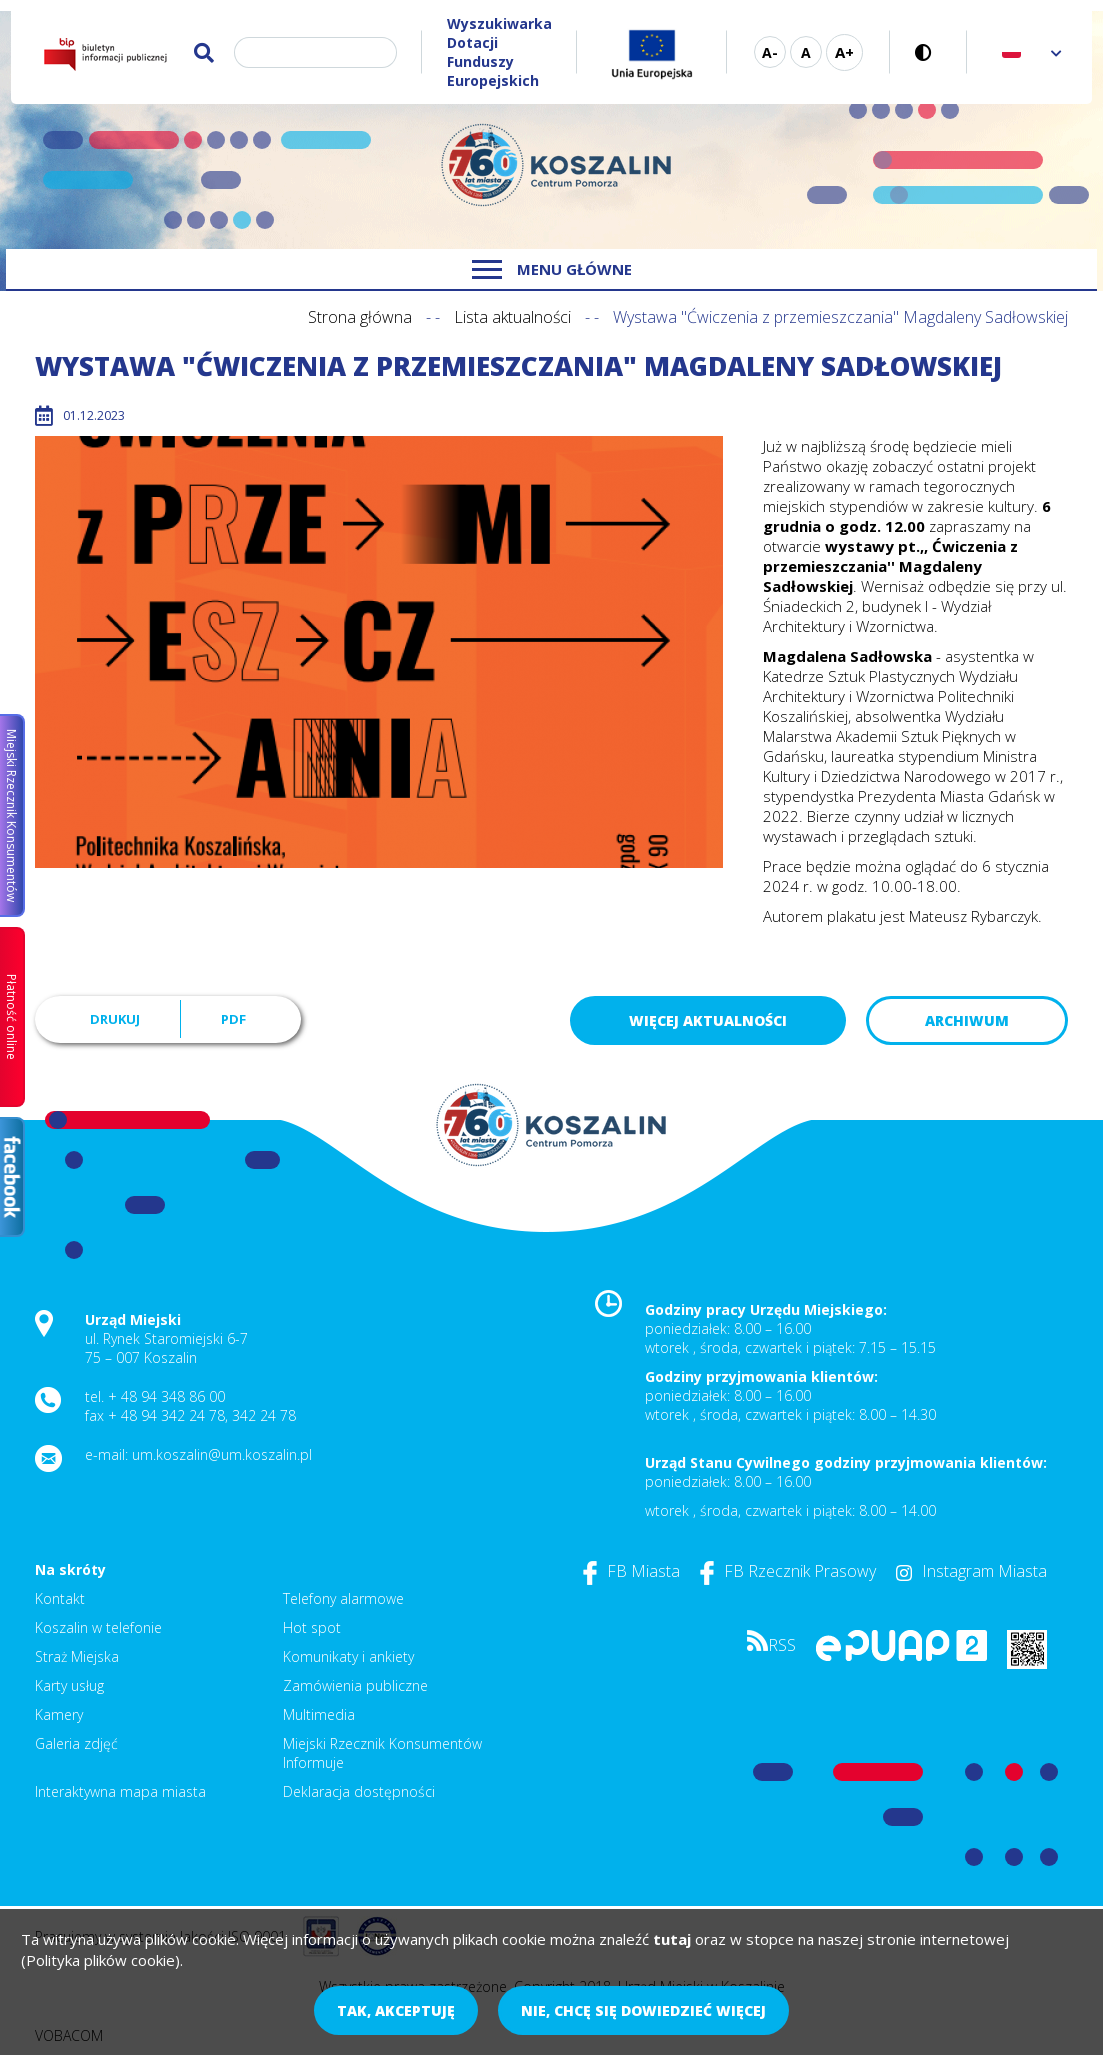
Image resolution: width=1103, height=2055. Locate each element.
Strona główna (360, 317)
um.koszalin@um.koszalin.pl (222, 1454)
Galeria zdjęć (76, 1743)
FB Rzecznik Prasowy (788, 1571)
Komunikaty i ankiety (348, 1656)
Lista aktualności (512, 317)
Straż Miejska (77, 1656)
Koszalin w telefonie (98, 1627)
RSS (771, 1645)
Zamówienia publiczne (355, 1685)
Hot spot (312, 1627)
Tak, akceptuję (396, 2010)
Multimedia (319, 1714)
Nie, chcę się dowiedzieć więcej (643, 2010)
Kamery (59, 1714)
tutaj (672, 1939)
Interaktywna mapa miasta (120, 1791)
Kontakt (60, 1598)
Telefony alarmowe (343, 1598)
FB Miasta (631, 1571)
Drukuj (115, 1019)
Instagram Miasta (971, 1571)
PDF (233, 1019)
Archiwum (967, 1020)
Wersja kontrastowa (928, 52)
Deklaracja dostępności (359, 1791)
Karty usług (69, 1685)
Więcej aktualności (708, 1020)
